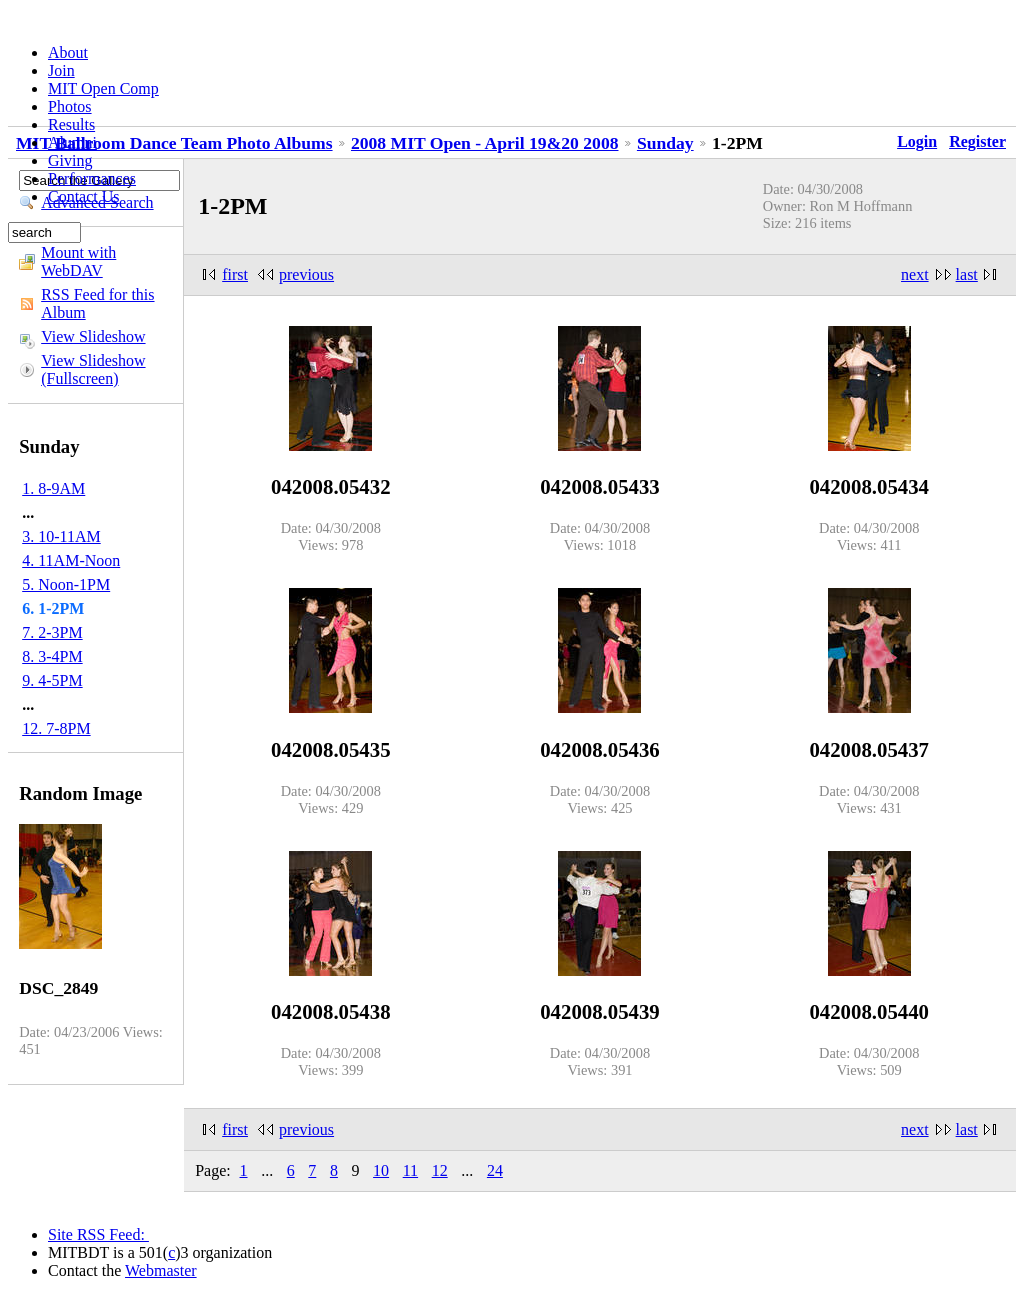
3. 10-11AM (61, 536)
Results (71, 124)
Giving (70, 160)
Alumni (72, 142)
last (967, 274)
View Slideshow (93, 336)
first (235, 274)
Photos (70, 106)
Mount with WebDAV (78, 261)
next (915, 274)
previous (306, 274)
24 (495, 1170)
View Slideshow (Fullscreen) (93, 369)
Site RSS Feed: (98, 1234)
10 (381, 1170)
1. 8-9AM (53, 488)
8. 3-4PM (52, 656)
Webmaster (161, 1270)
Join (61, 70)
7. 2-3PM (52, 632)
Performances (92, 178)
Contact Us (84, 196)
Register (977, 141)
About (68, 52)
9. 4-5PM (52, 680)
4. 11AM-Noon (71, 560)
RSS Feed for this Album (97, 303)
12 (440, 1170)
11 (410, 1170)
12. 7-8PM (56, 728)
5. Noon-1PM (66, 584)
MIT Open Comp (103, 88)
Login (917, 141)
